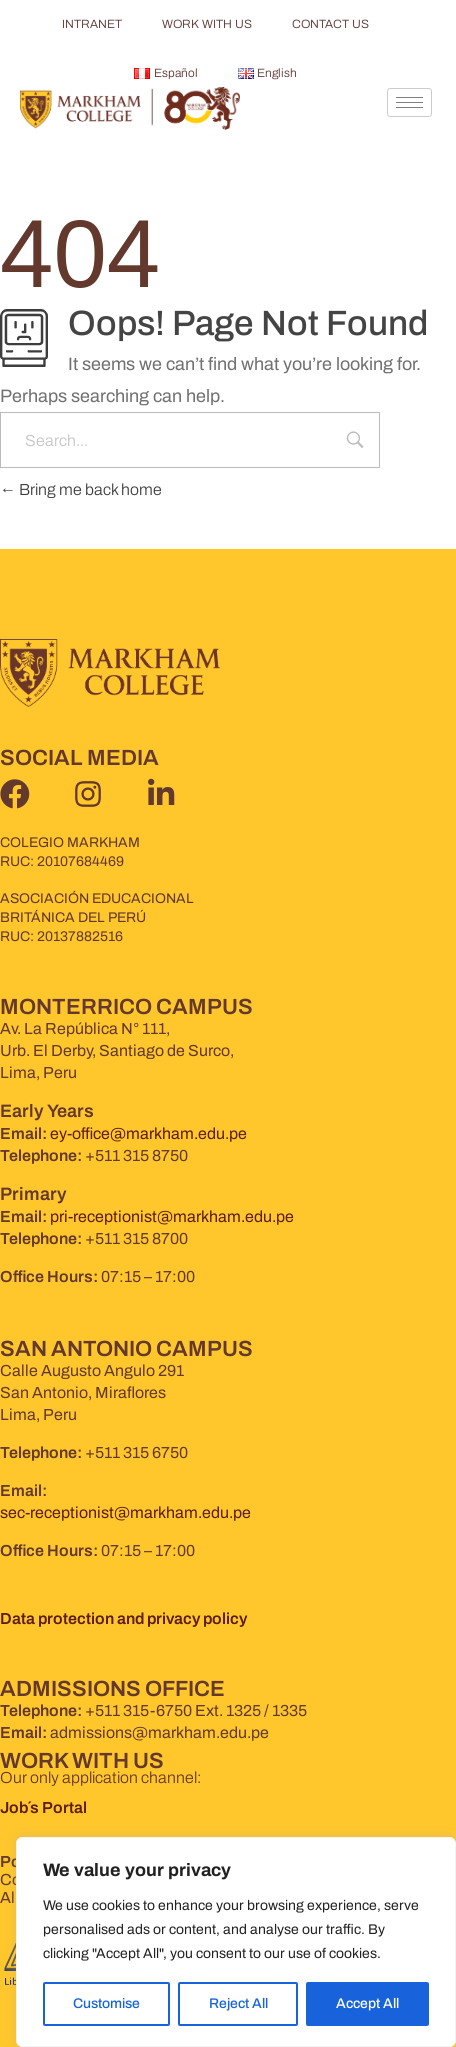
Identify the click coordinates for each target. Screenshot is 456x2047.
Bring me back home (81, 489)
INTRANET (92, 24)
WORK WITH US (207, 24)
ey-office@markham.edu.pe (148, 1133)
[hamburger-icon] (409, 102)
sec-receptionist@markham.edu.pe (125, 1512)
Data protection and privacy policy (123, 1618)
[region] (236, 1942)
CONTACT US (330, 24)
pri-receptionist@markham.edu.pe (172, 1216)
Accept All (367, 2003)
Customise (106, 2003)
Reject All (237, 2003)
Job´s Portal (45, 1807)
